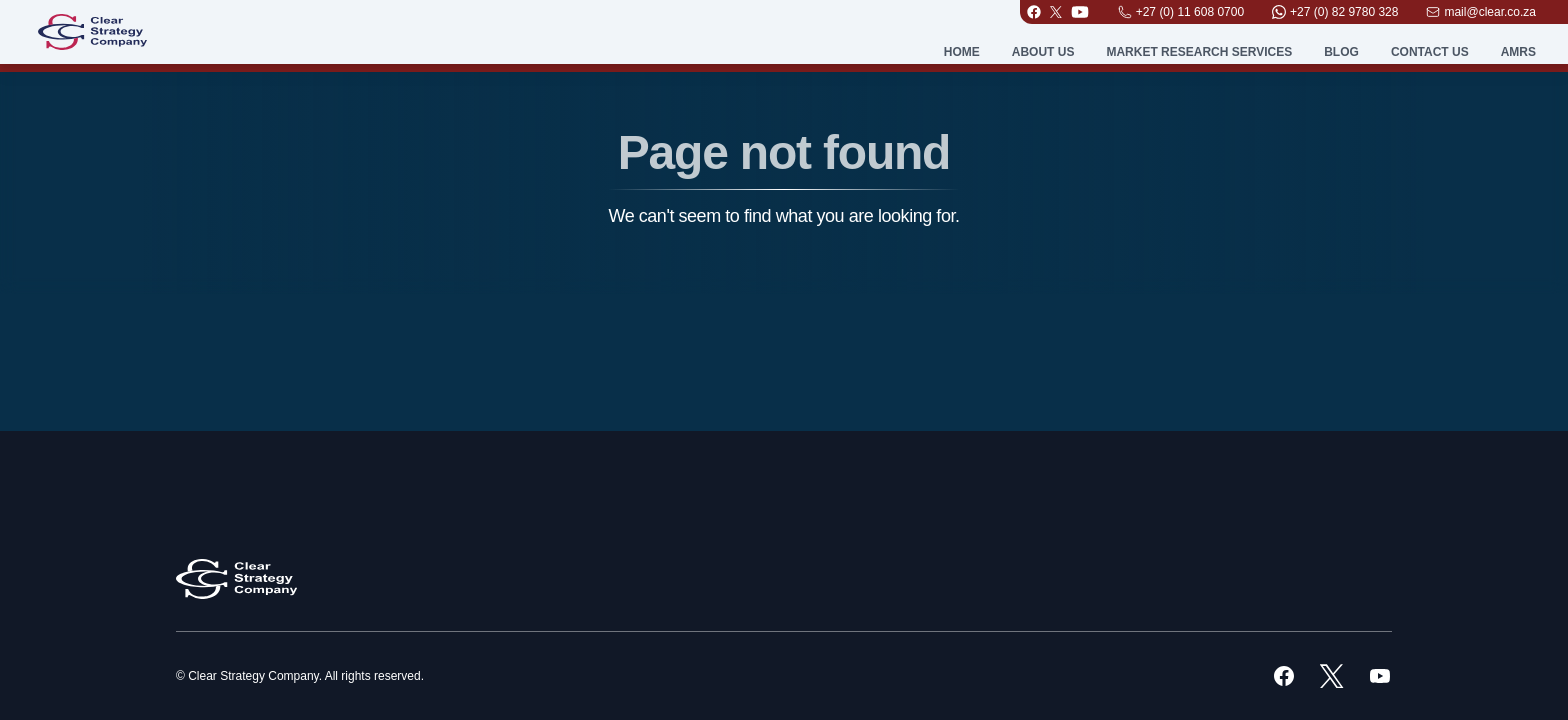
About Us (1043, 52)
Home (962, 52)
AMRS (1518, 52)
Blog (1341, 52)
